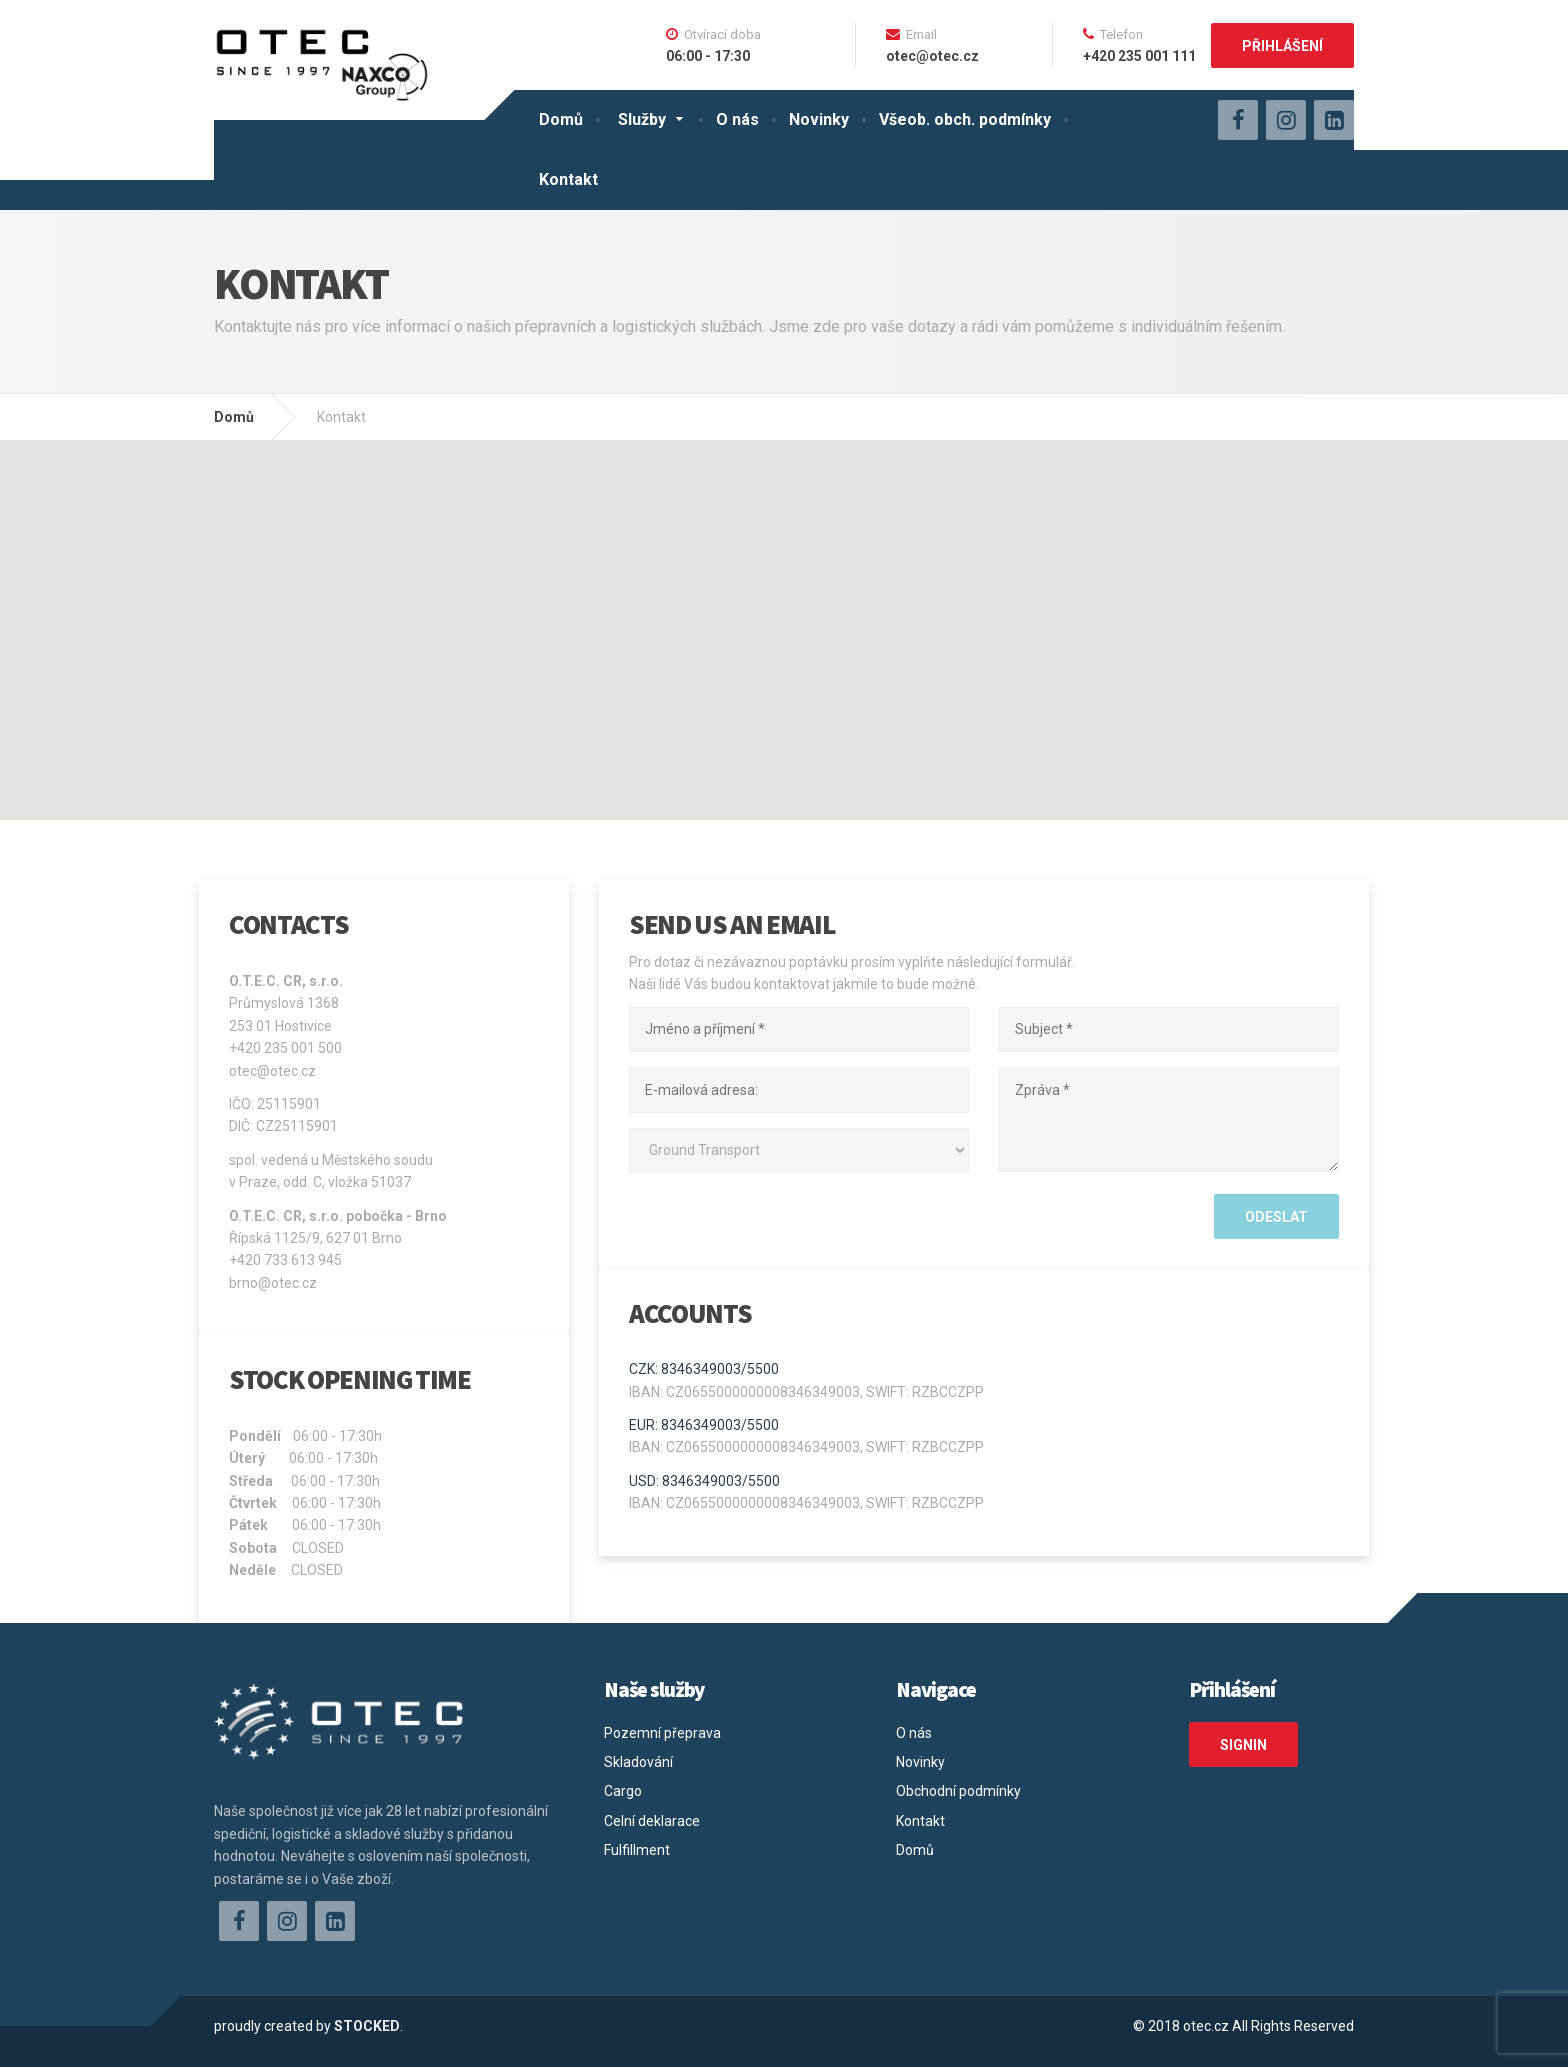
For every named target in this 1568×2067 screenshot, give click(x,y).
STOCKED (367, 2026)
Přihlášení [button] (1282, 46)
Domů (561, 119)
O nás (737, 119)
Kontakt (568, 179)
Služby (642, 119)
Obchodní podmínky (958, 1791)
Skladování (638, 1762)
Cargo (623, 1791)
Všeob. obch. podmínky (965, 119)
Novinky (819, 119)
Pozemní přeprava (662, 1733)
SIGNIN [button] (1243, 1745)
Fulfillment (637, 1850)
